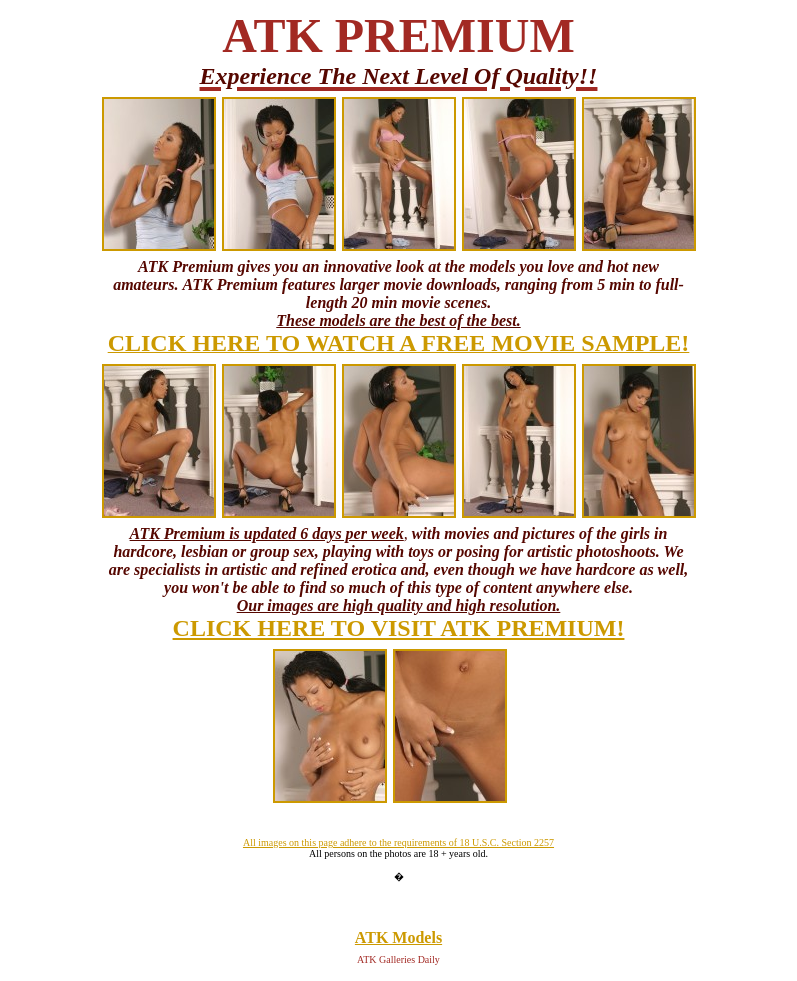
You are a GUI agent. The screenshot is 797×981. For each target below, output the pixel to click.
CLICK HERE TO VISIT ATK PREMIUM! (399, 628)
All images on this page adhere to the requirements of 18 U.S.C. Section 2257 (398, 842)
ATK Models (398, 937)
